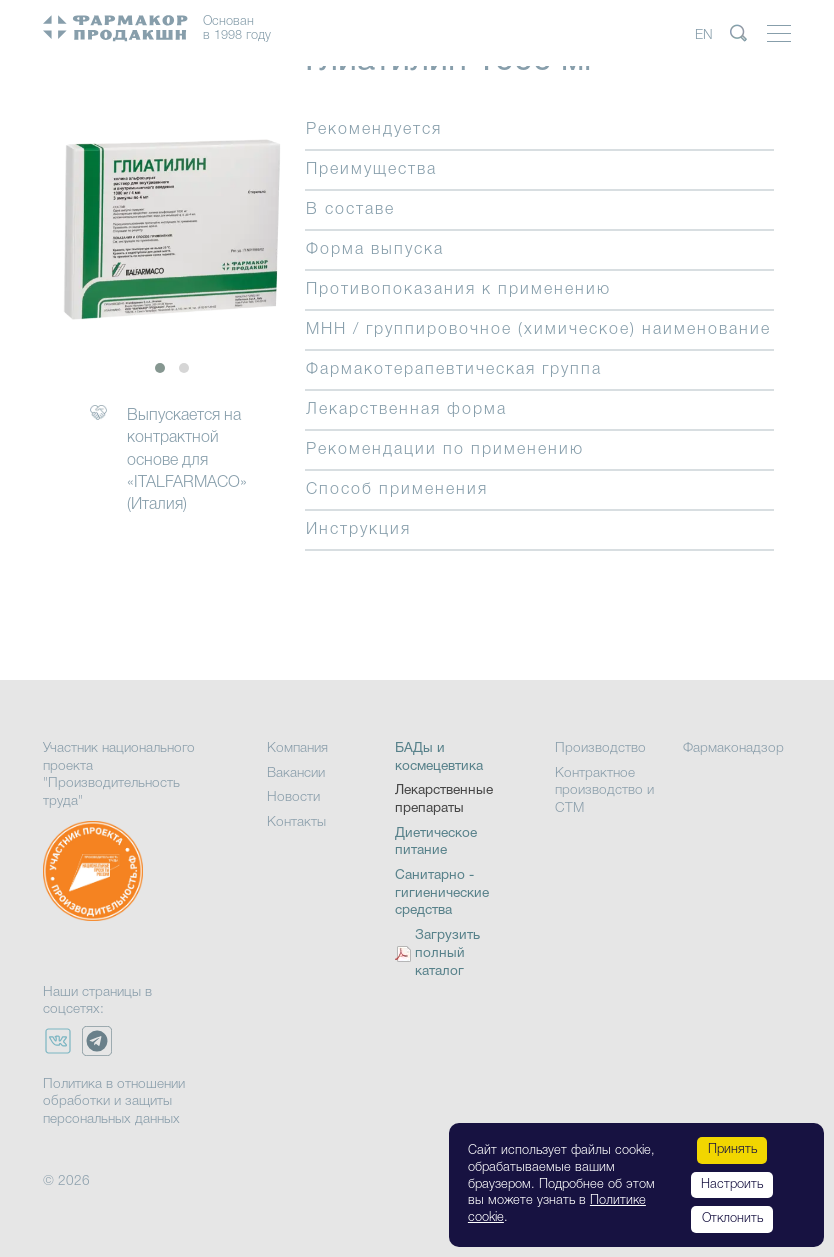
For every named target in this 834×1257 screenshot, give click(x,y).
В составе (350, 210)
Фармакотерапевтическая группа (454, 370)
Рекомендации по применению (445, 450)
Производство (600, 748)
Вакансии (296, 773)
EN (704, 35)
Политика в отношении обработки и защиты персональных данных (114, 1102)
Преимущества (371, 170)
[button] (160, 368)
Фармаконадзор (733, 748)
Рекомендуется (374, 130)
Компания (297, 748)
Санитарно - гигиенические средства (442, 893)
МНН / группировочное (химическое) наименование (538, 330)
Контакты (296, 822)
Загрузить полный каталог (447, 953)
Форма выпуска (375, 250)
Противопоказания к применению (458, 290)
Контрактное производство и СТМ (604, 791)
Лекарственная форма (406, 410)
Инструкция (358, 530)
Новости (293, 797)
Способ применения (397, 490)
